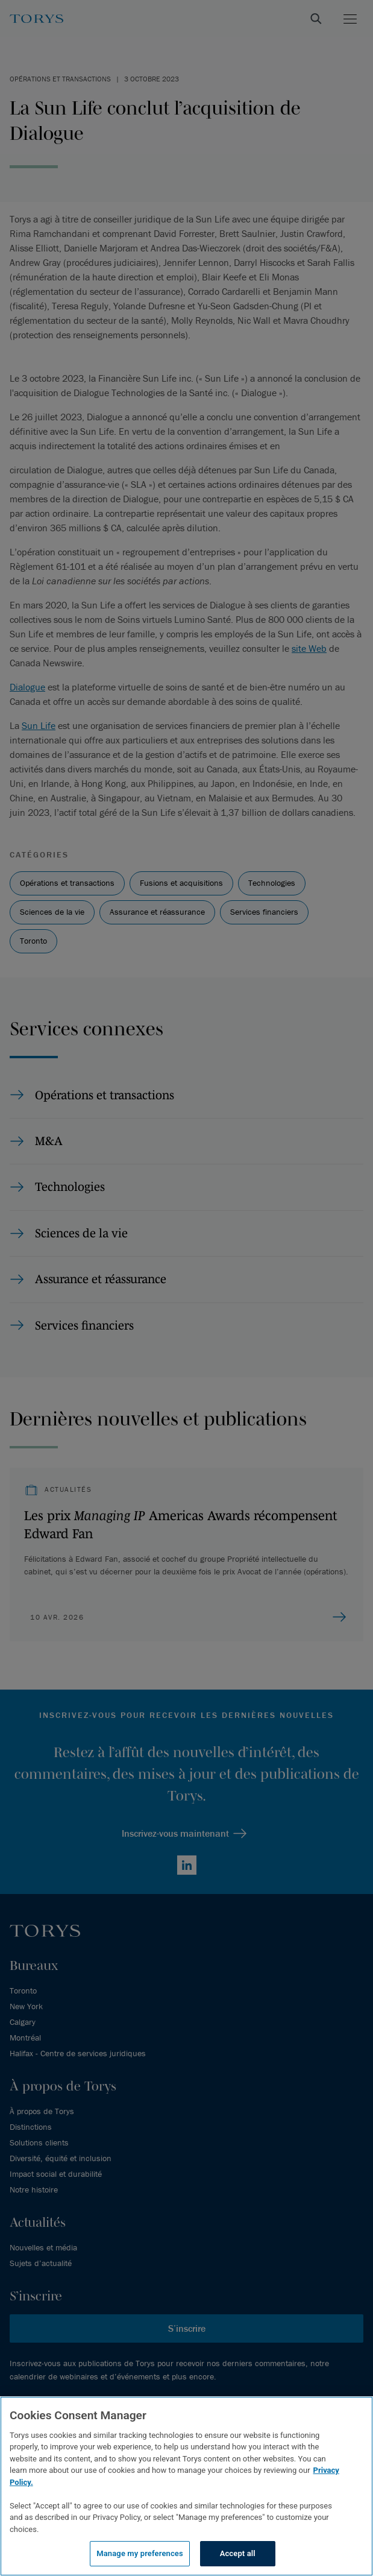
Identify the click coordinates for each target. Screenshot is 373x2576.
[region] (186, 2486)
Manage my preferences (139, 2553)
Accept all (237, 2553)
